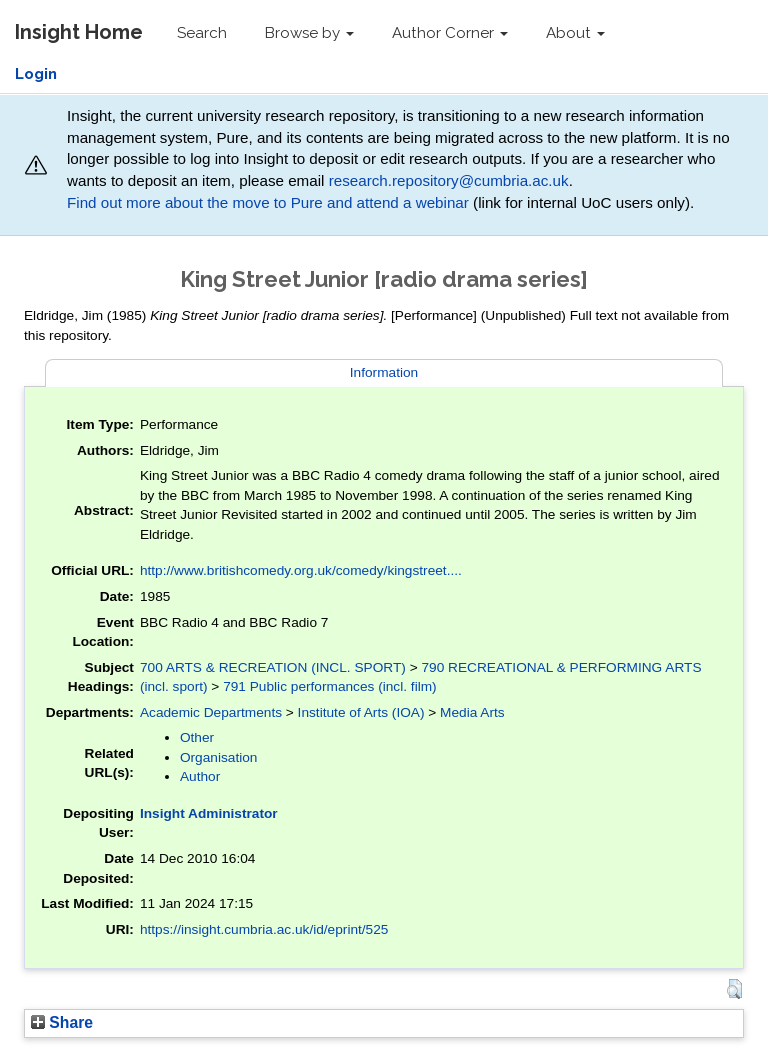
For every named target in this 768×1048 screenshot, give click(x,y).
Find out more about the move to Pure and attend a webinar (268, 202)
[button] (734, 989)
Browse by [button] (309, 33)
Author (200, 776)
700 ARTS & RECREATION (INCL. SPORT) (273, 667)
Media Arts (472, 712)
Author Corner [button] (450, 33)
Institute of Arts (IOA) (361, 712)
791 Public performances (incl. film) (330, 686)
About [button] (575, 33)
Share (62, 1022)
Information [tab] (384, 372)
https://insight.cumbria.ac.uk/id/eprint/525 (264, 929)
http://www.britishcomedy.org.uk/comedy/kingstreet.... (301, 570)
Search (202, 33)
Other (197, 737)
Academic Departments (211, 712)
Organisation (219, 757)
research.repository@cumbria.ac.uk (449, 180)
